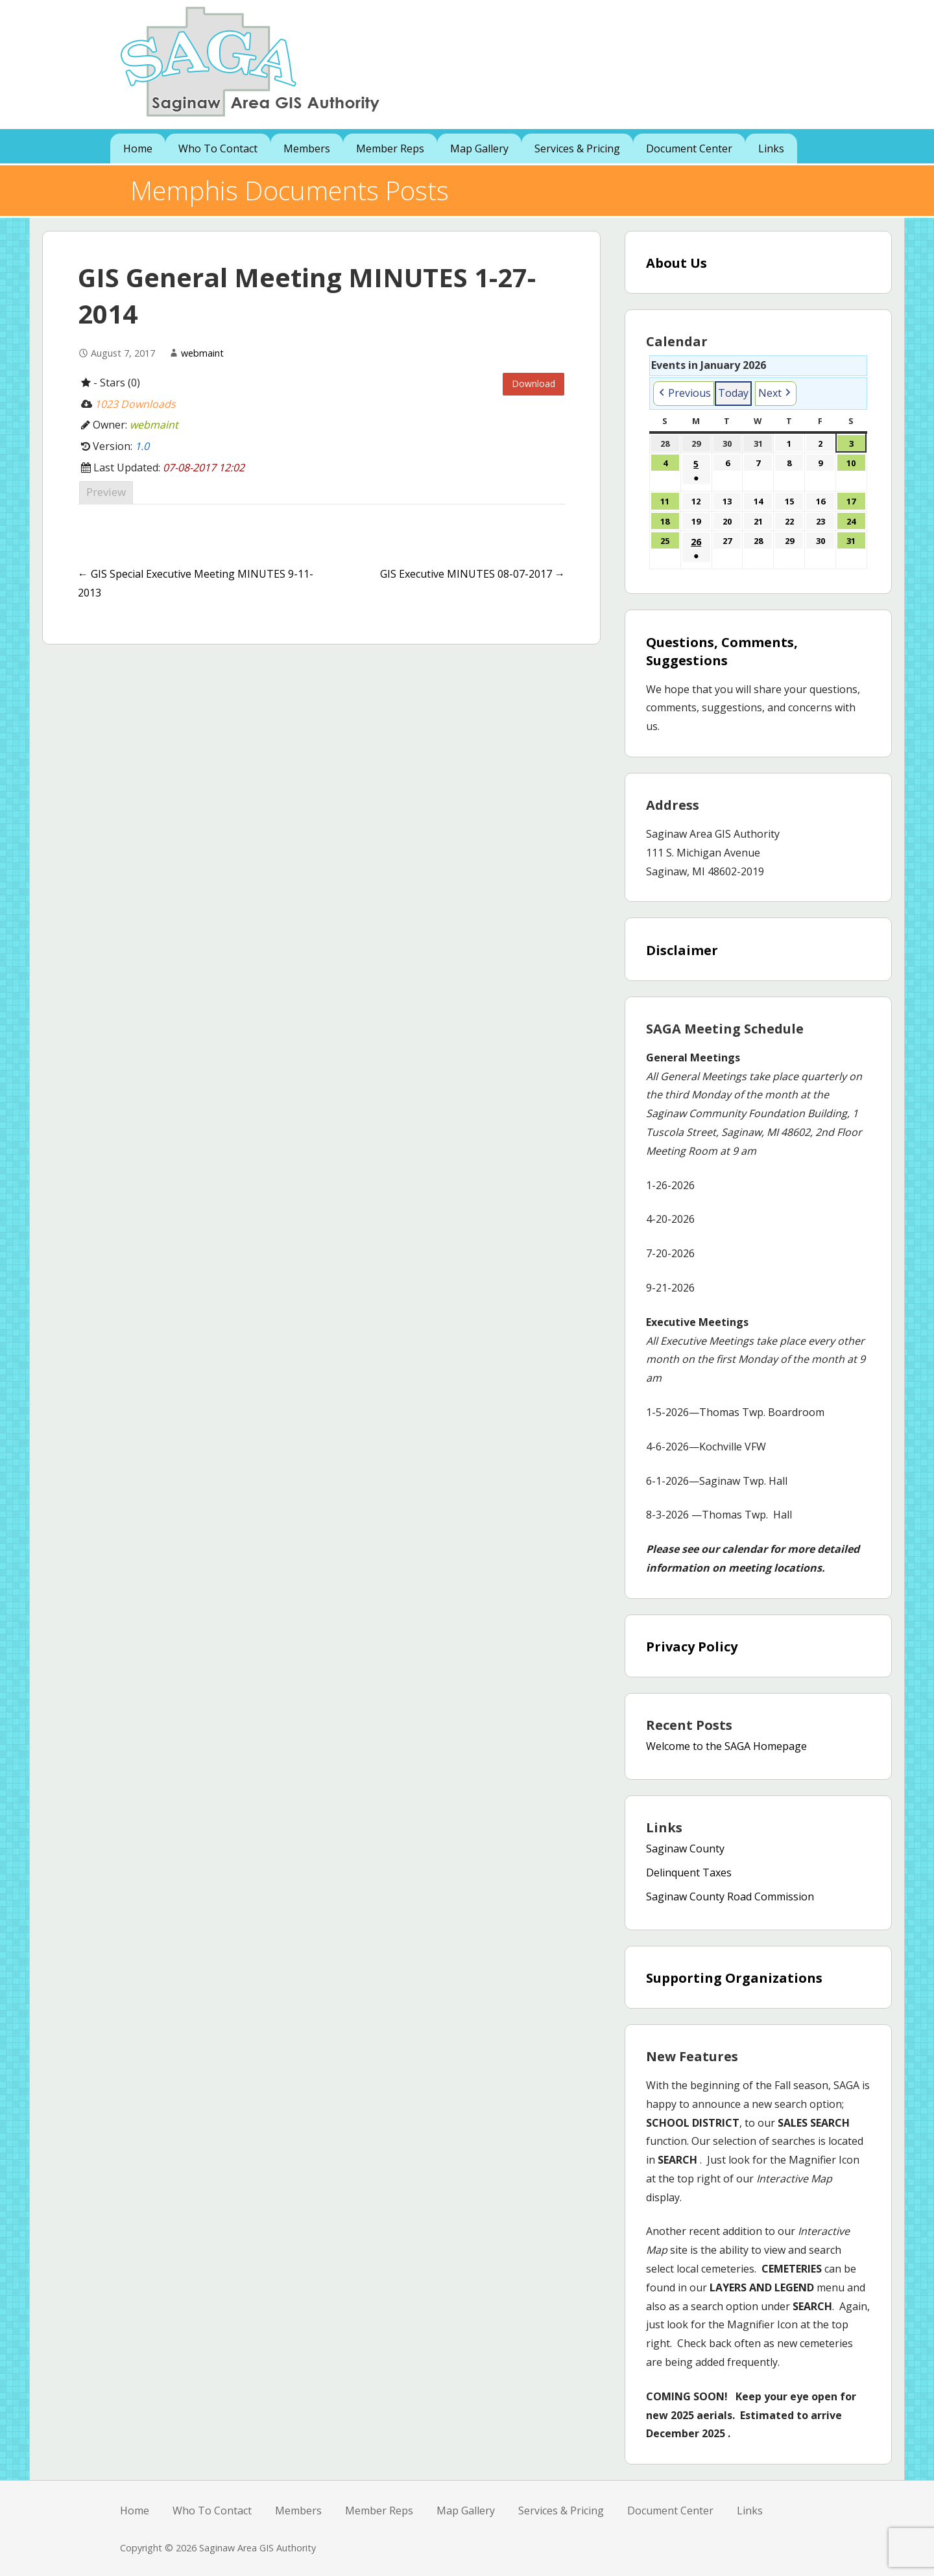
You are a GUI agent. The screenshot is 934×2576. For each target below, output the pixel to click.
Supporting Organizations (734, 1978)
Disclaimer (682, 950)
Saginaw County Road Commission (730, 1896)
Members (306, 148)
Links (771, 148)
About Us (676, 263)
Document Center (689, 148)
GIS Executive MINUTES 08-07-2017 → (472, 574)
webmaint (202, 353)
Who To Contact (217, 148)
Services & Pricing (577, 148)
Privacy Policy (691, 1646)
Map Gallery (479, 148)
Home (137, 148)
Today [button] (733, 393)
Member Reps (390, 148)
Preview (106, 491)
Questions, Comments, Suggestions (722, 651)
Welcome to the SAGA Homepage (726, 1746)
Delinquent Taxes (689, 1872)
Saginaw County (685, 1848)
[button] (683, 393)
